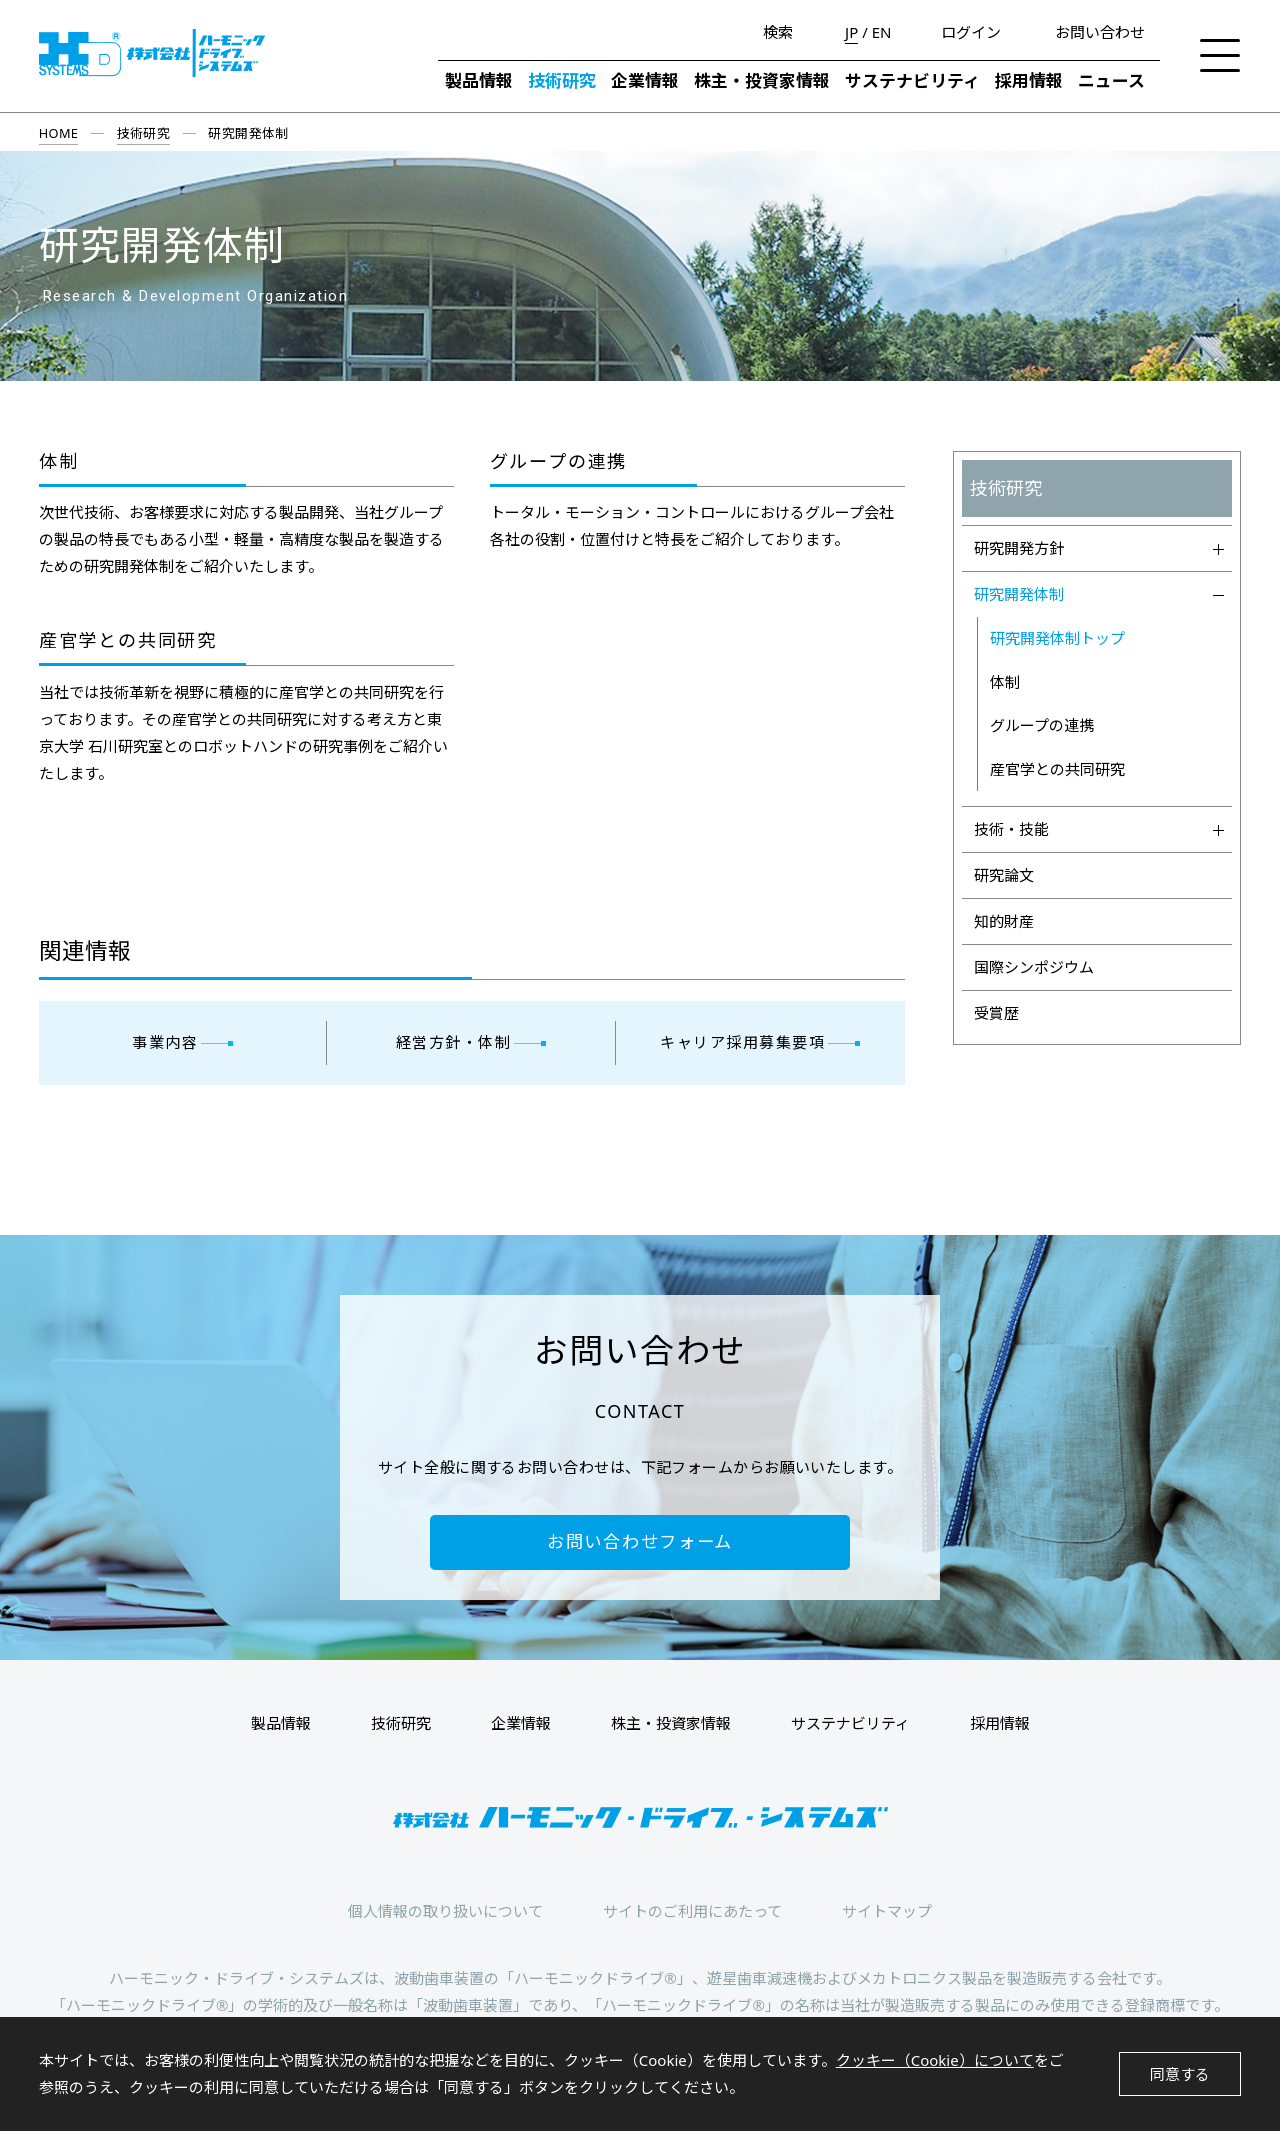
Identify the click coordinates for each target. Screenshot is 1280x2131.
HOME (59, 133)
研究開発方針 (1099, 548)
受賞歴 (996, 1013)
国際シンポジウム (1034, 967)
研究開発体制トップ (1057, 638)
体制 (59, 462)
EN (882, 32)
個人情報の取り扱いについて (445, 1911)
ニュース (1111, 80)
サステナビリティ (912, 80)
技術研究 (562, 80)
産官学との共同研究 (128, 641)
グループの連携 (559, 462)
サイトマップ (887, 1911)
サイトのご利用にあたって (692, 1911)
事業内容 (165, 1042)
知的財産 (1004, 921)
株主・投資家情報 (762, 80)
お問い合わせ (1100, 32)
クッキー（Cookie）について (935, 2060)
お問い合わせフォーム (640, 1541)
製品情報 (479, 80)
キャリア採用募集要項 (742, 1042)
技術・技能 (1099, 829)
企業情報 (645, 80)
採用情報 (1029, 80)
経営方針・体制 (454, 1042)
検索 (778, 32)
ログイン (971, 32)
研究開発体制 (1099, 594)
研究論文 (1004, 875)
